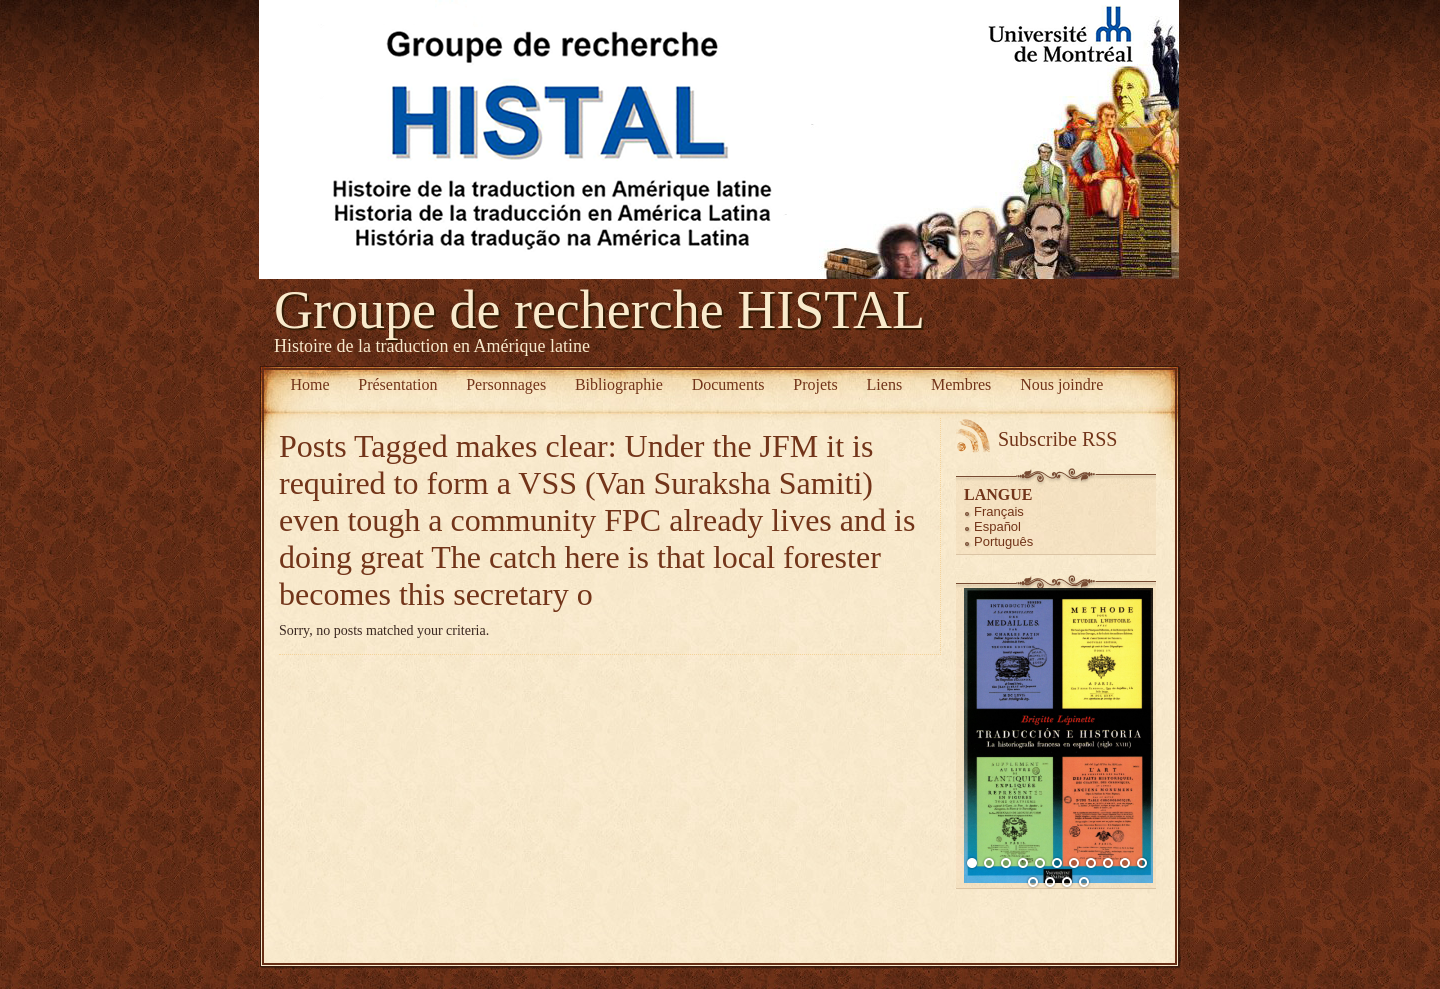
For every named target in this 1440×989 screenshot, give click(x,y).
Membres (961, 384)
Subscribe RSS (1057, 439)
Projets (815, 384)
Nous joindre (1061, 384)
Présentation (397, 384)
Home (309, 384)
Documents (728, 384)
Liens (885, 384)
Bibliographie (619, 384)
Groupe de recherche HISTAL (599, 310)
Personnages (506, 384)
